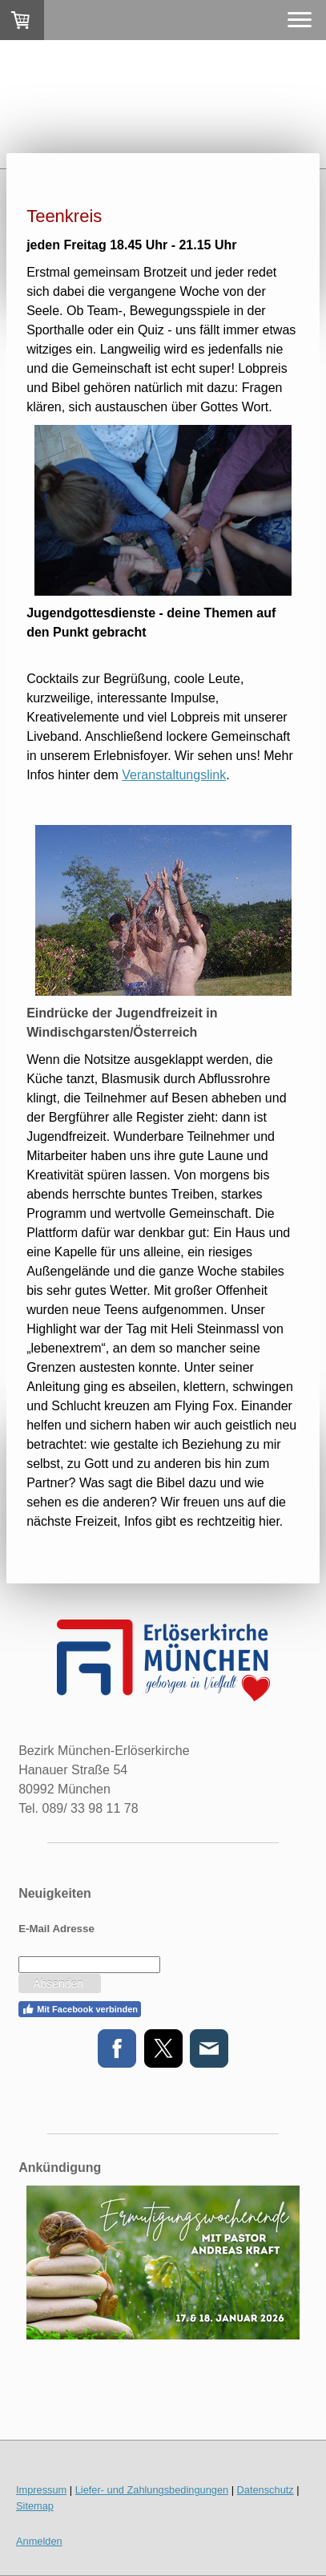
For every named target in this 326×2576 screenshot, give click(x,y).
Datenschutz (265, 2490)
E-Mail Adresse (56, 1929)
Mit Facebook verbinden (80, 2009)
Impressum (41, 2490)
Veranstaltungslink (174, 775)
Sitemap (35, 2506)
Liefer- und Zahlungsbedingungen (151, 2490)
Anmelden (39, 2541)
